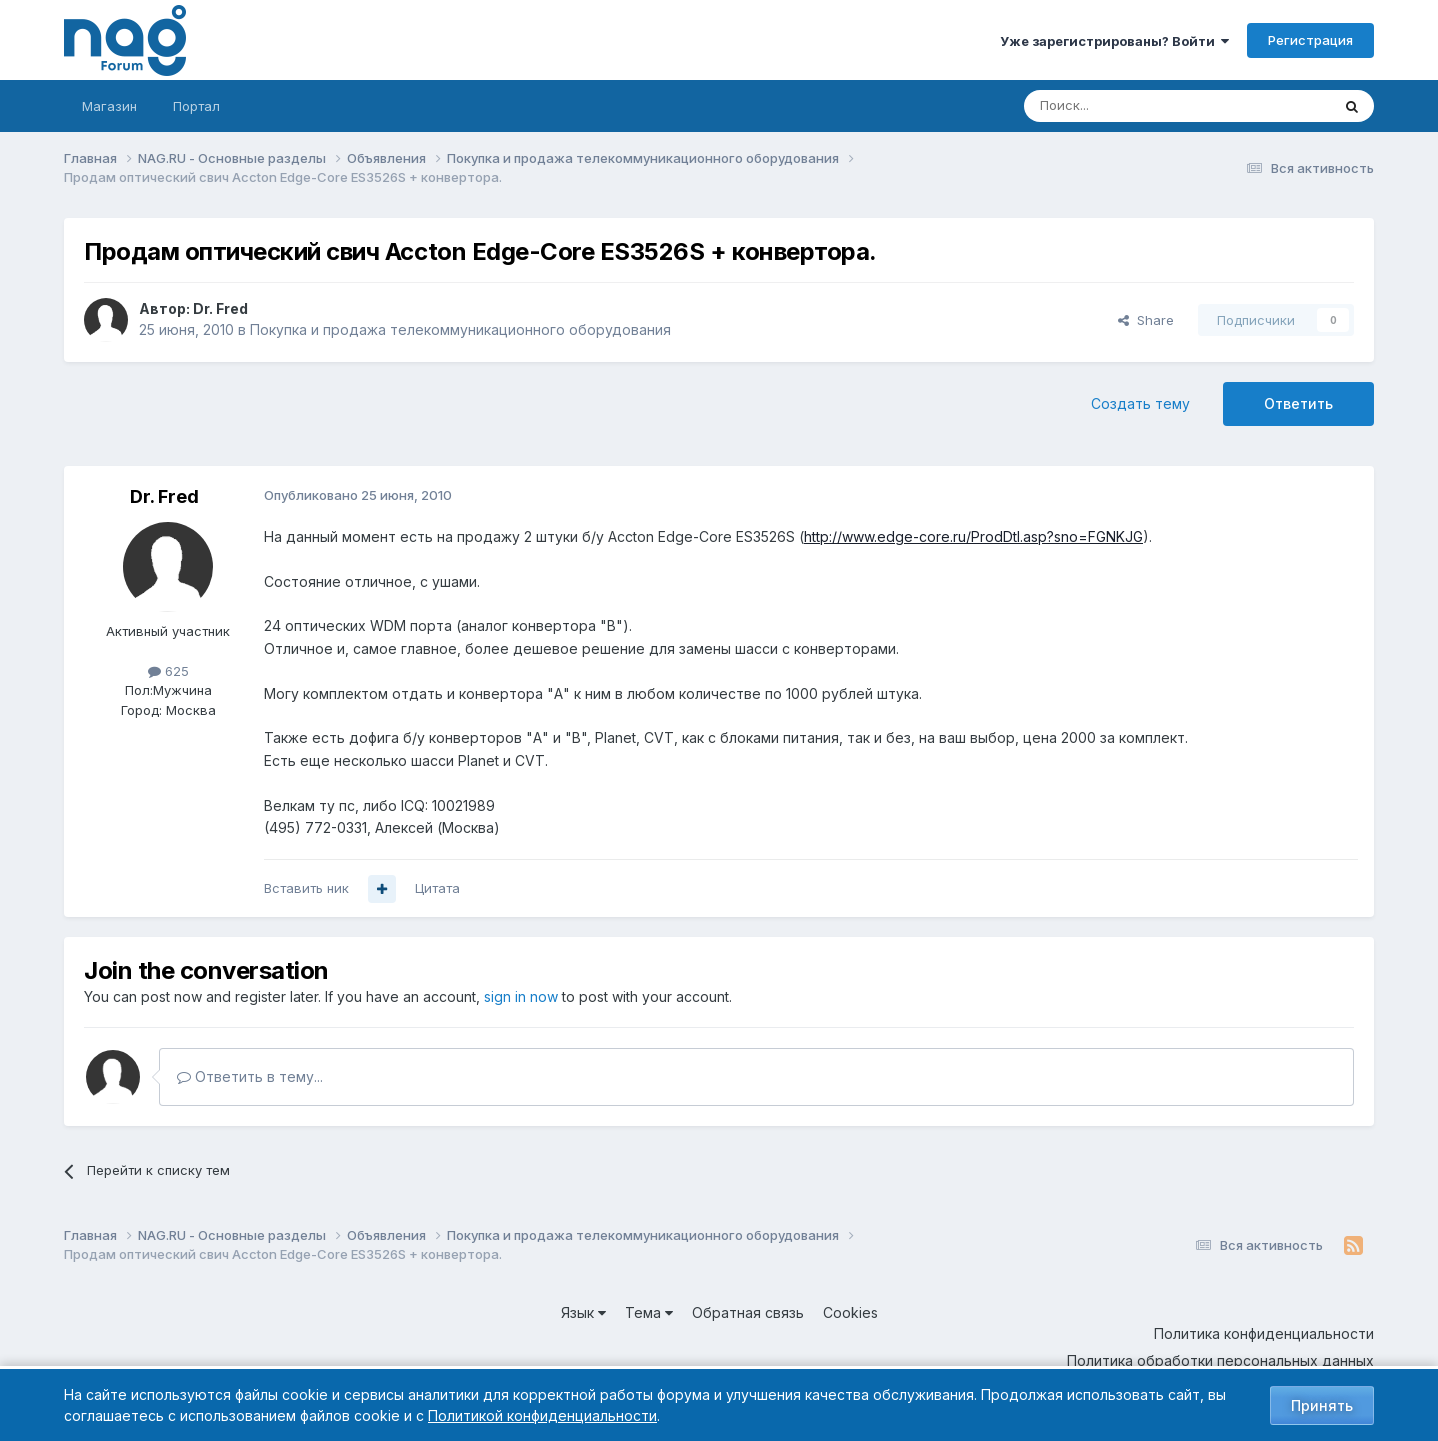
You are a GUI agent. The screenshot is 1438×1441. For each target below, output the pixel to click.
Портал (196, 106)
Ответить (1298, 403)
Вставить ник (306, 888)
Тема (649, 1312)
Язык (583, 1312)
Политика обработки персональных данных (1220, 1360)
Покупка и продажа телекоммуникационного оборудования (460, 329)
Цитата (437, 888)
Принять (1322, 1405)
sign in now (521, 996)
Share (1146, 320)
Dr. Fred (220, 308)
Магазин (109, 106)
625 (168, 671)
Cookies (850, 1312)
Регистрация (1310, 40)
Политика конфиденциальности (1264, 1333)
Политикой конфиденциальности (542, 1415)
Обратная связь (748, 1312)
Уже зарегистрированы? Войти (1114, 41)
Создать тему (1140, 403)
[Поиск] (1122, 106)
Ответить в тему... (250, 1076)
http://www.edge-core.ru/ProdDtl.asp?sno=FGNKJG (973, 536)
